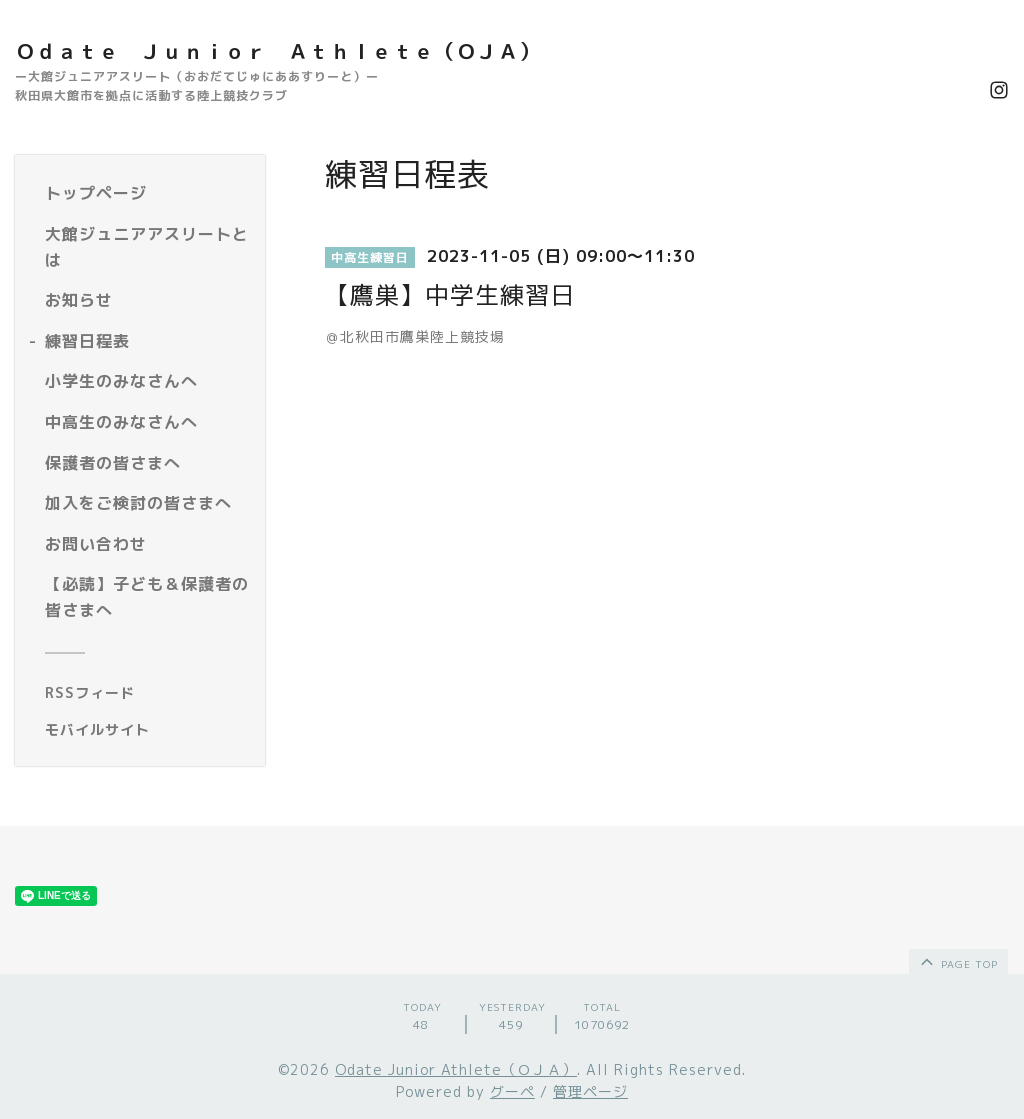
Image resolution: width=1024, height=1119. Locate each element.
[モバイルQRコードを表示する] (147, 730)
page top (957, 961)
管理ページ (590, 1091)
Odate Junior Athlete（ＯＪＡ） (456, 1069)
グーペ (512, 1091)
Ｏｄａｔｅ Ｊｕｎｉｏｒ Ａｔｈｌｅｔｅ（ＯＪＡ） (277, 51)
